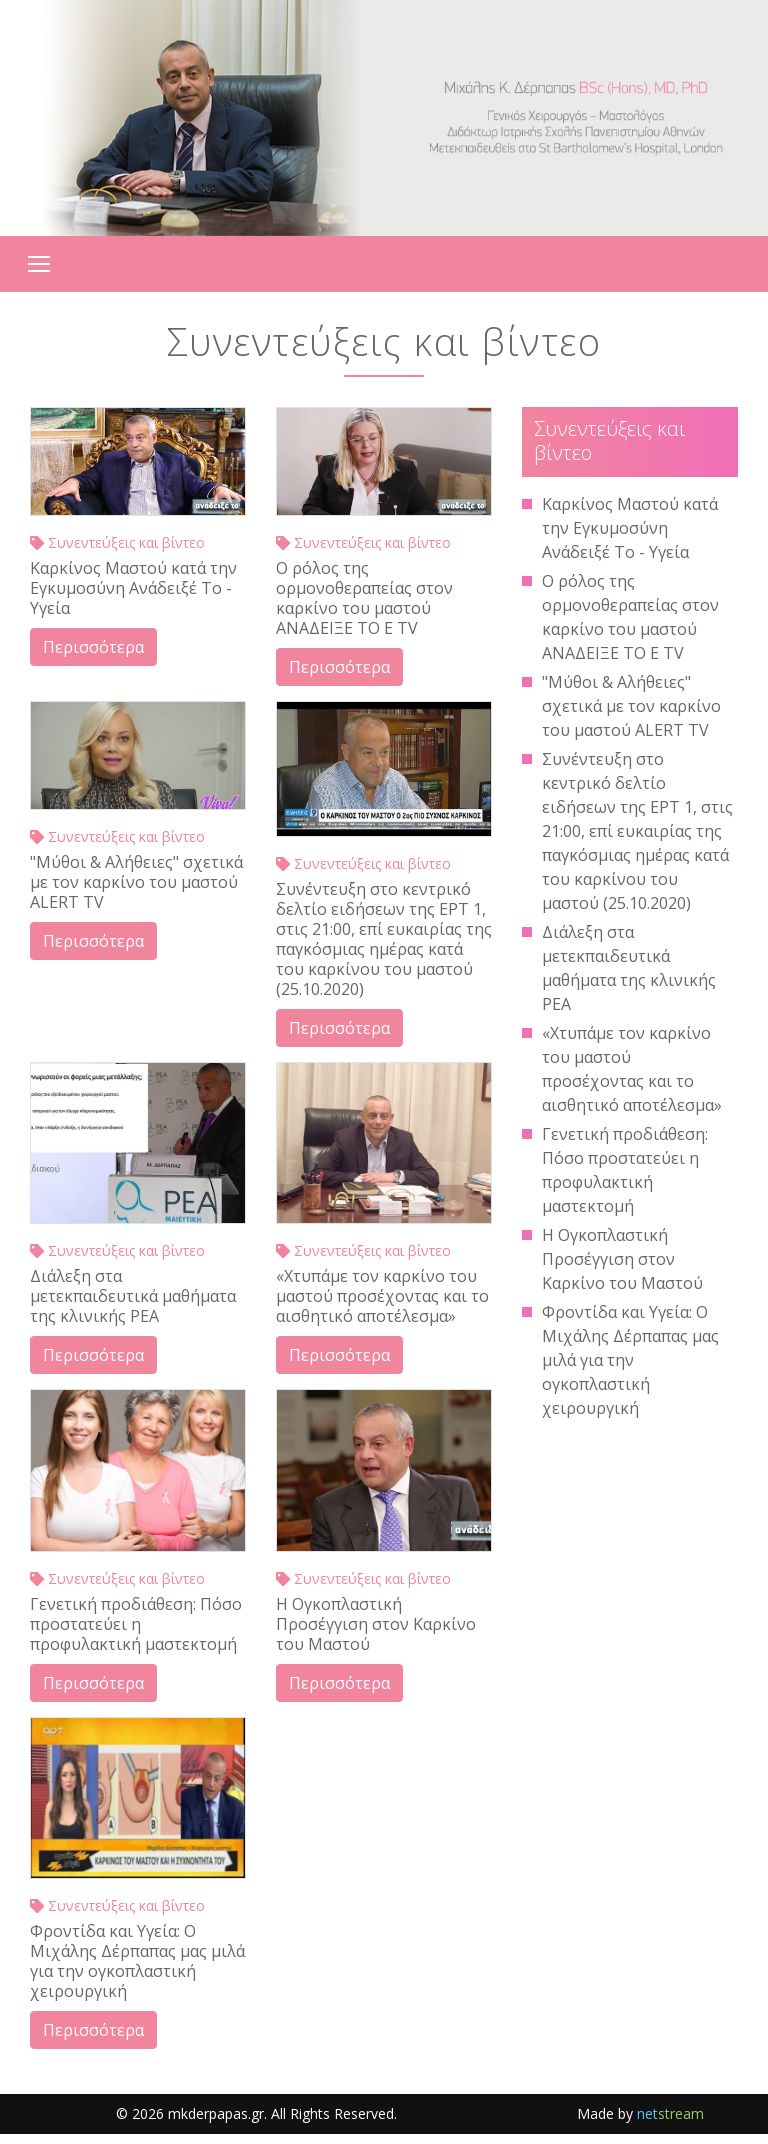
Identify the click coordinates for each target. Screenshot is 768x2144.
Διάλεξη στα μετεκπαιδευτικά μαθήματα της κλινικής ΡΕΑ (133, 1296)
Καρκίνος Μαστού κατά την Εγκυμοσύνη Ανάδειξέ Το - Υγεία (133, 588)
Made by (640, 2113)
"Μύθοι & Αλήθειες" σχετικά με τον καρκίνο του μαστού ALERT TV (136, 882)
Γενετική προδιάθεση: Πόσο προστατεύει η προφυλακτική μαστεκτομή (136, 1624)
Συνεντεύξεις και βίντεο (117, 542)
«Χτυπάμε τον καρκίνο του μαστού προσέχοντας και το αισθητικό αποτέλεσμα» (382, 1296)
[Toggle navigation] (39, 264)
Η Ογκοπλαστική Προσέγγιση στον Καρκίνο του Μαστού (376, 1624)
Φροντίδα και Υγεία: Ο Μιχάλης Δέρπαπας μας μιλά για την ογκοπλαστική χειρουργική (137, 1961)
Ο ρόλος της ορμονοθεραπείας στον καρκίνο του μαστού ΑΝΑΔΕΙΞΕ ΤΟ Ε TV (364, 598)
